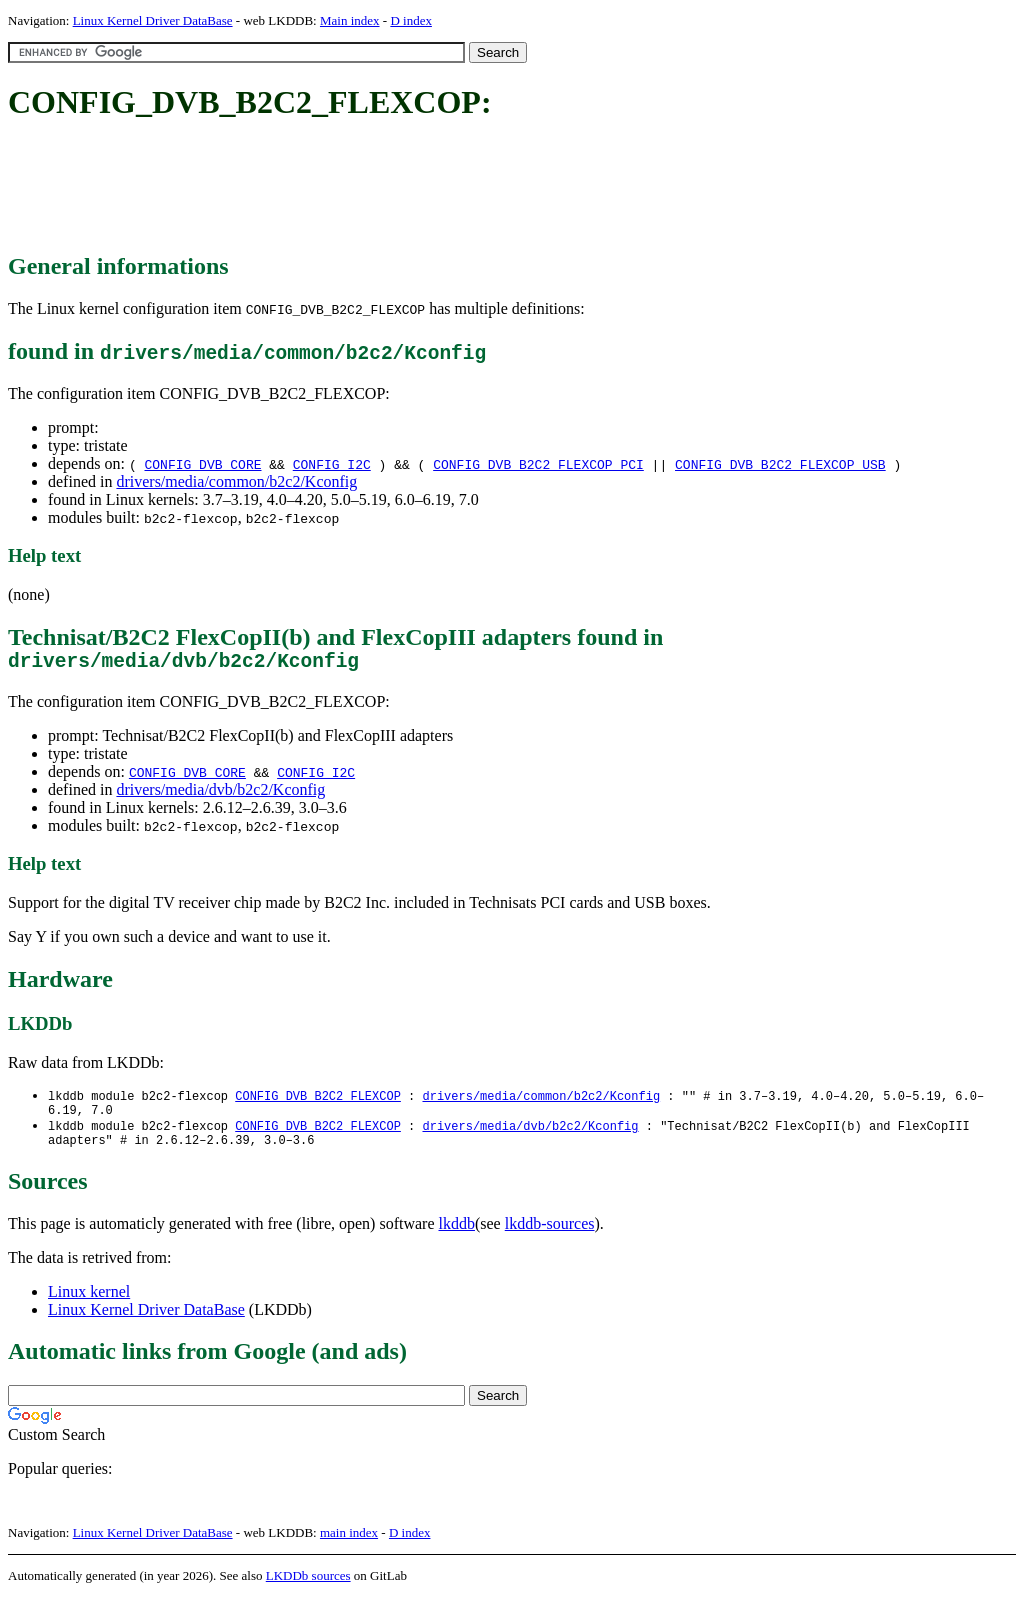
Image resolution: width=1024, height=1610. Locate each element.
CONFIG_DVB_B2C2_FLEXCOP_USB (780, 464)
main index (349, 1545)
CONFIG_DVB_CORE (202, 464)
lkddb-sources (550, 1236)
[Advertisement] (372, 188)
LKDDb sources (308, 1588)
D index (411, 20)
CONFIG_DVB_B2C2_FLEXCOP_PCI (538, 464)
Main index (350, 20)
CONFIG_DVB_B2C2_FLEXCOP (318, 1101)
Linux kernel (89, 1304)
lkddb (457, 1236)
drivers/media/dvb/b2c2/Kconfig (220, 794)
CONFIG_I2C (332, 464)
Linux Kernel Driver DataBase (153, 20)
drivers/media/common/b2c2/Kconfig (236, 481)
